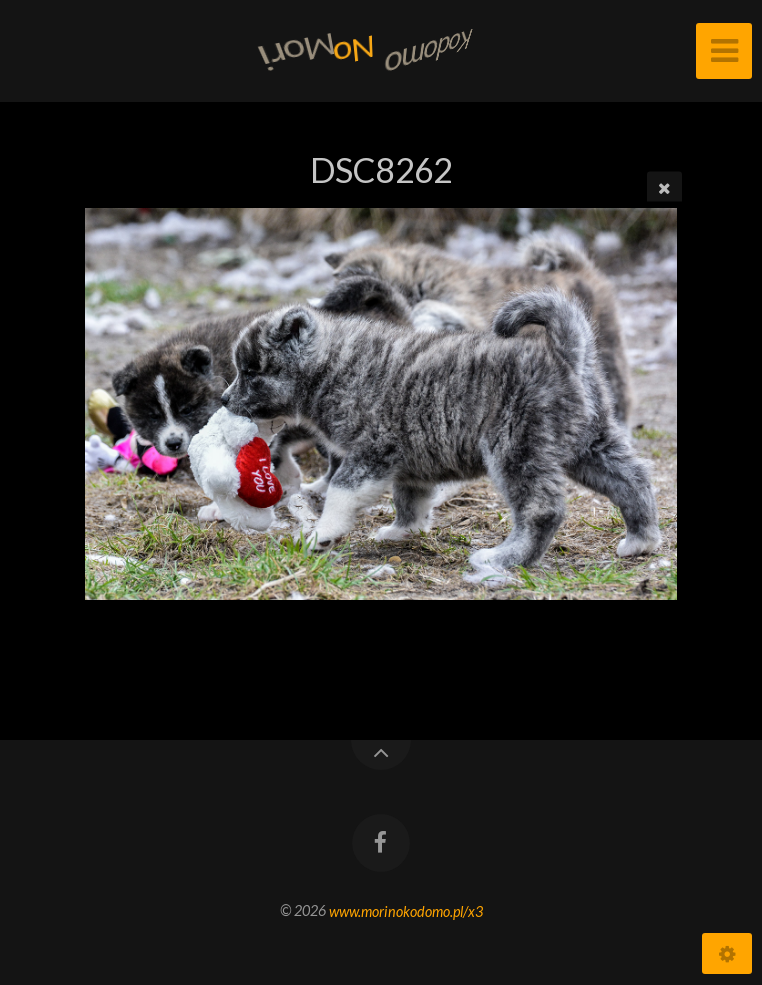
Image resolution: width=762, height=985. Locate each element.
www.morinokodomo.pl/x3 (406, 910)
